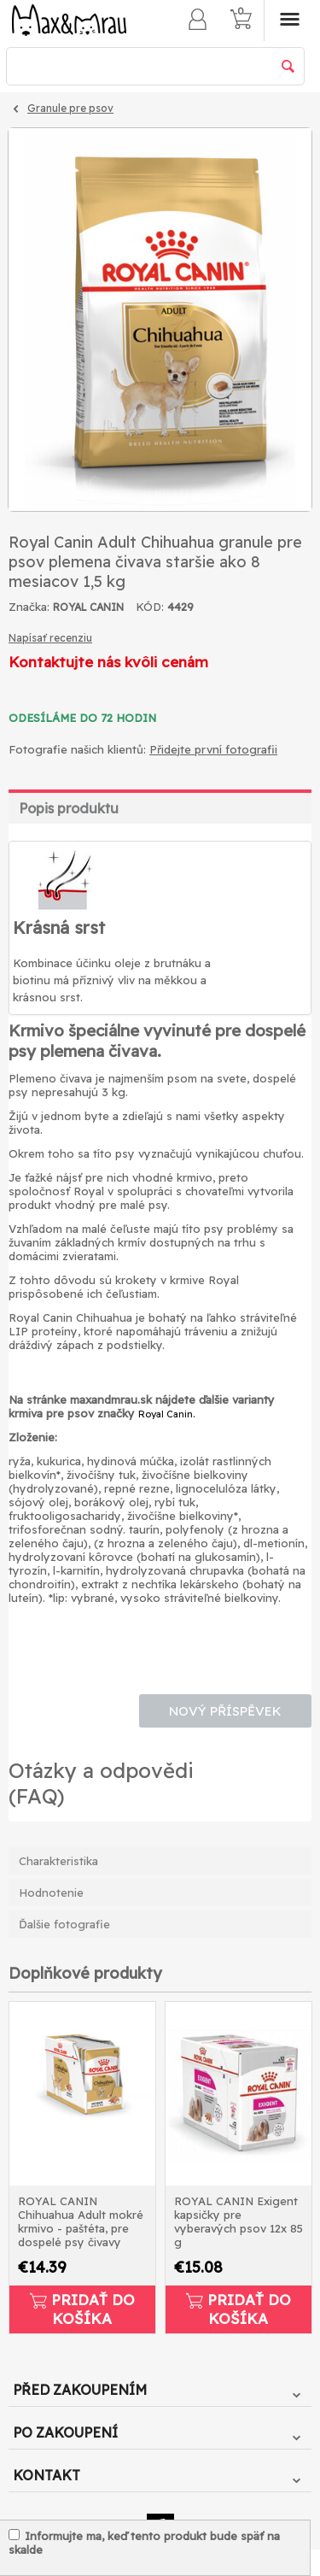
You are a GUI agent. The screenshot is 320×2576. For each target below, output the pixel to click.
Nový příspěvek (225, 1711)
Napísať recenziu (50, 637)
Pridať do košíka (82, 2309)
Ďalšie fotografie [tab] (64, 1924)
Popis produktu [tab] (69, 808)
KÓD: (150, 606)
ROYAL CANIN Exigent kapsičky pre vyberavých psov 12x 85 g (238, 2221)
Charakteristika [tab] (58, 1861)
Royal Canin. (166, 1414)
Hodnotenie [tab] (51, 1892)
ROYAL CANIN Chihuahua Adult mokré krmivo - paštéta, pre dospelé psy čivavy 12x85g (80, 2222)
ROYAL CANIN (88, 607)
